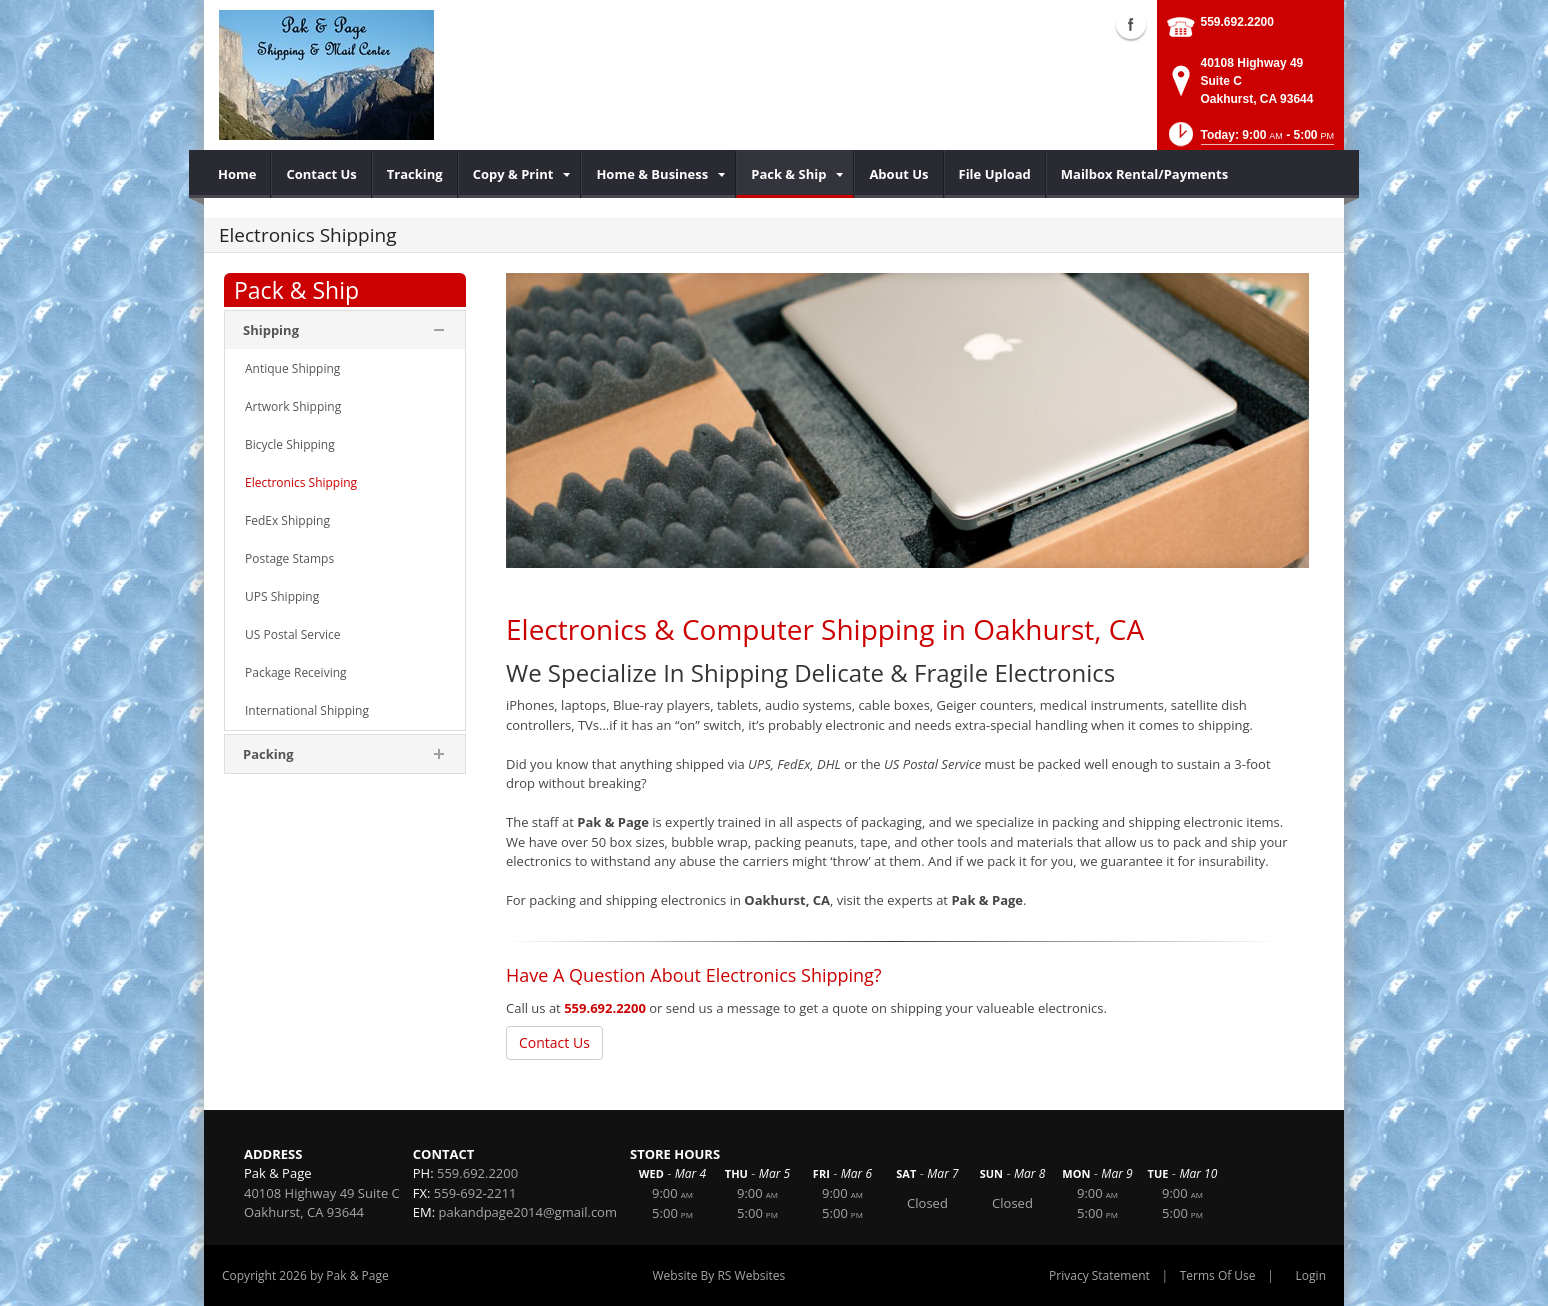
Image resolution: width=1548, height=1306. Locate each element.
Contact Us (554, 1042)
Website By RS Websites (719, 1275)
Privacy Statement (1099, 1275)
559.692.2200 (1237, 22)
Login (1311, 1275)
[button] (1249, 140)
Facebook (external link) (1131, 24)
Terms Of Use (1218, 1275)
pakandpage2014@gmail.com (528, 1212)
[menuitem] (237, 174)
